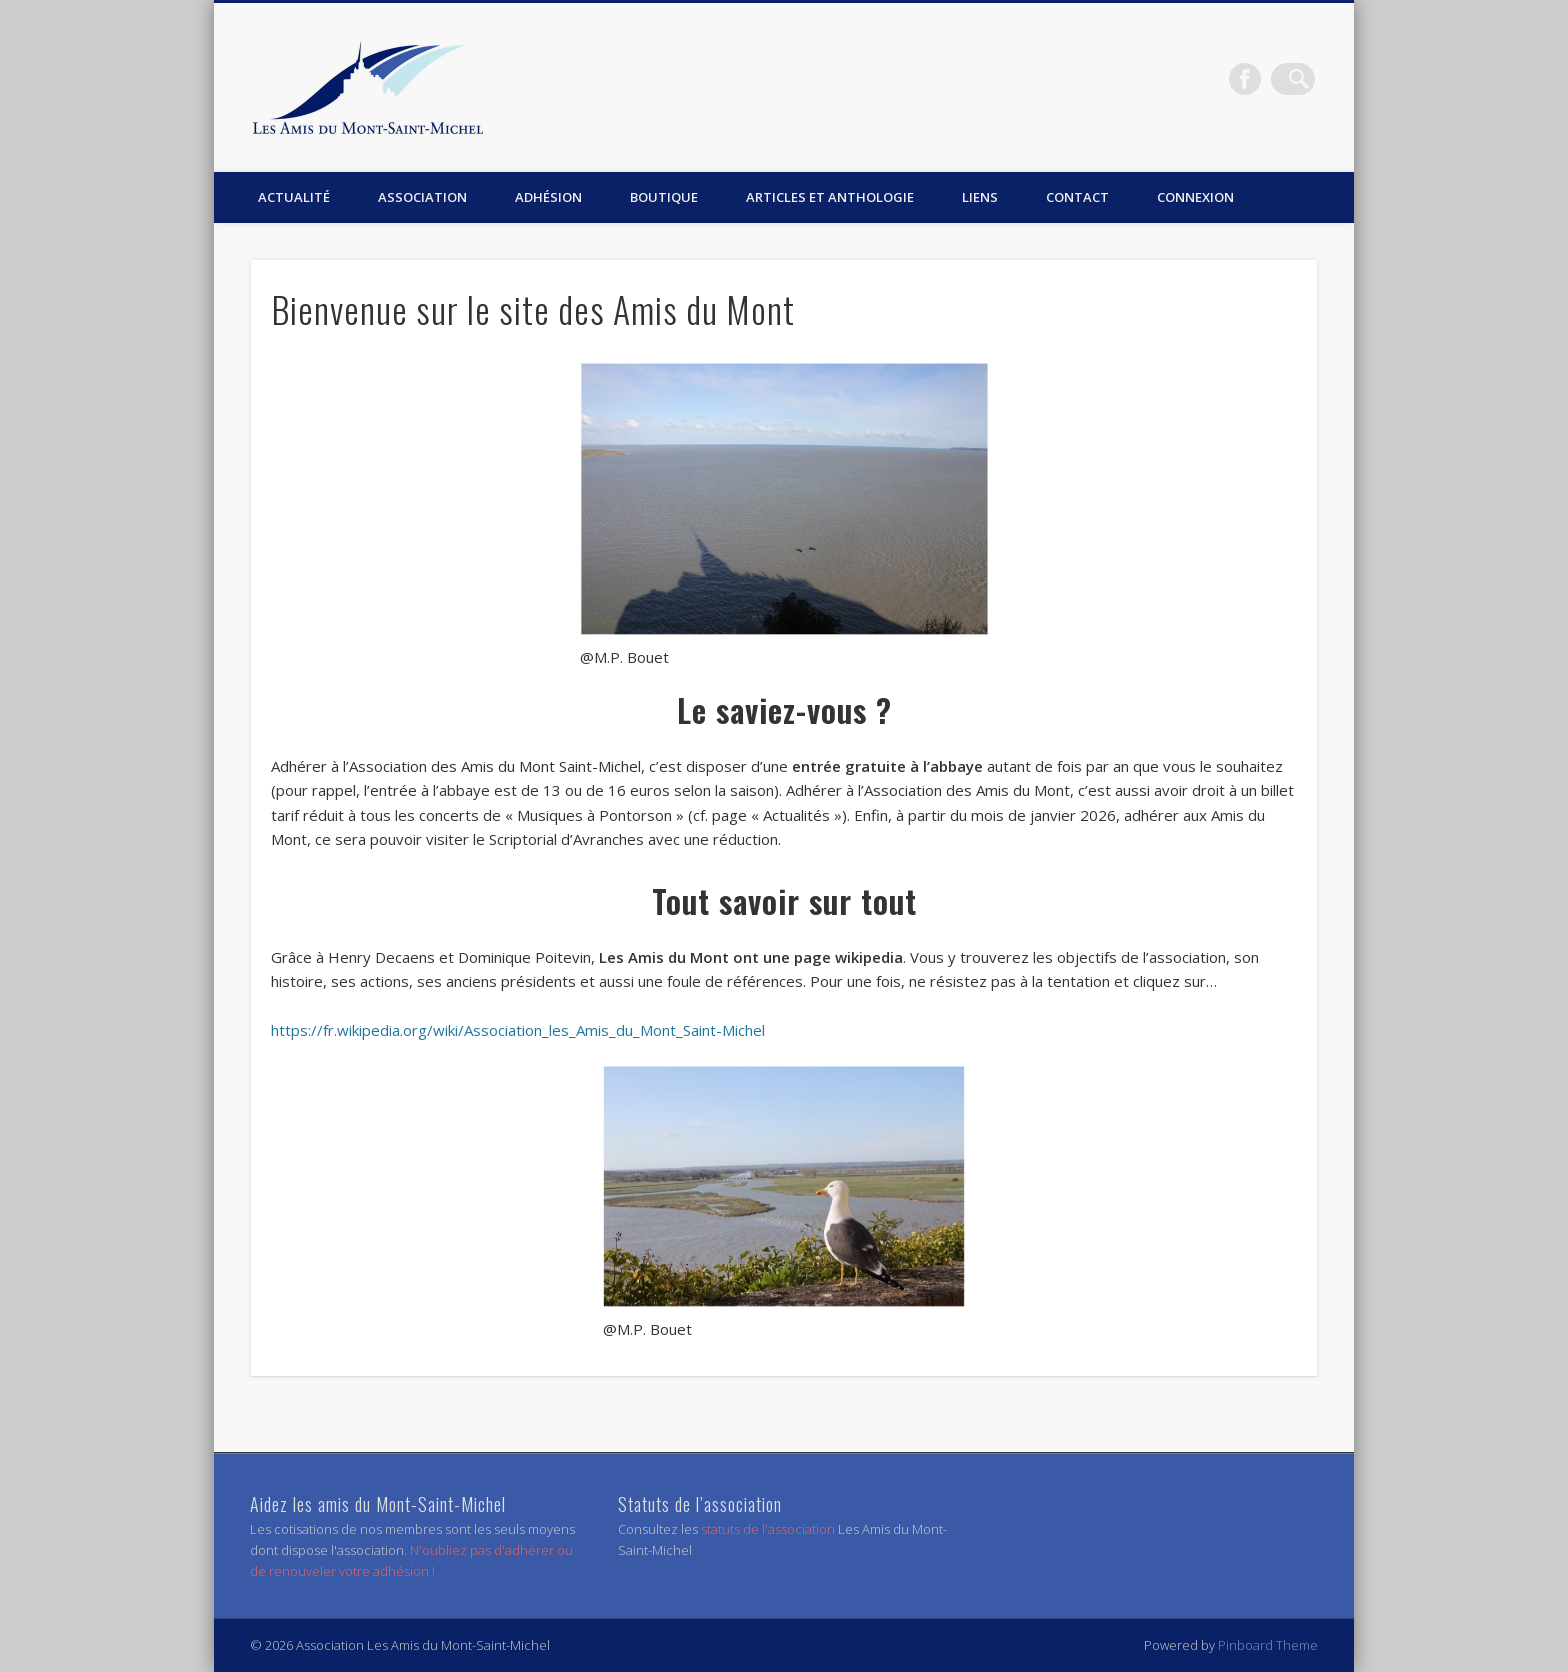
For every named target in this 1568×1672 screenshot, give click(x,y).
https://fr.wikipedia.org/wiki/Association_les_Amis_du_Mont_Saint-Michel (518, 1030)
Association (422, 197)
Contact (1077, 197)
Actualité (294, 197)
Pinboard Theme (1268, 1645)
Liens (980, 197)
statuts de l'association (769, 1529)
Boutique (664, 197)
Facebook (1258, 79)
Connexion (1195, 197)
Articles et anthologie (830, 197)
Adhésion (548, 197)
